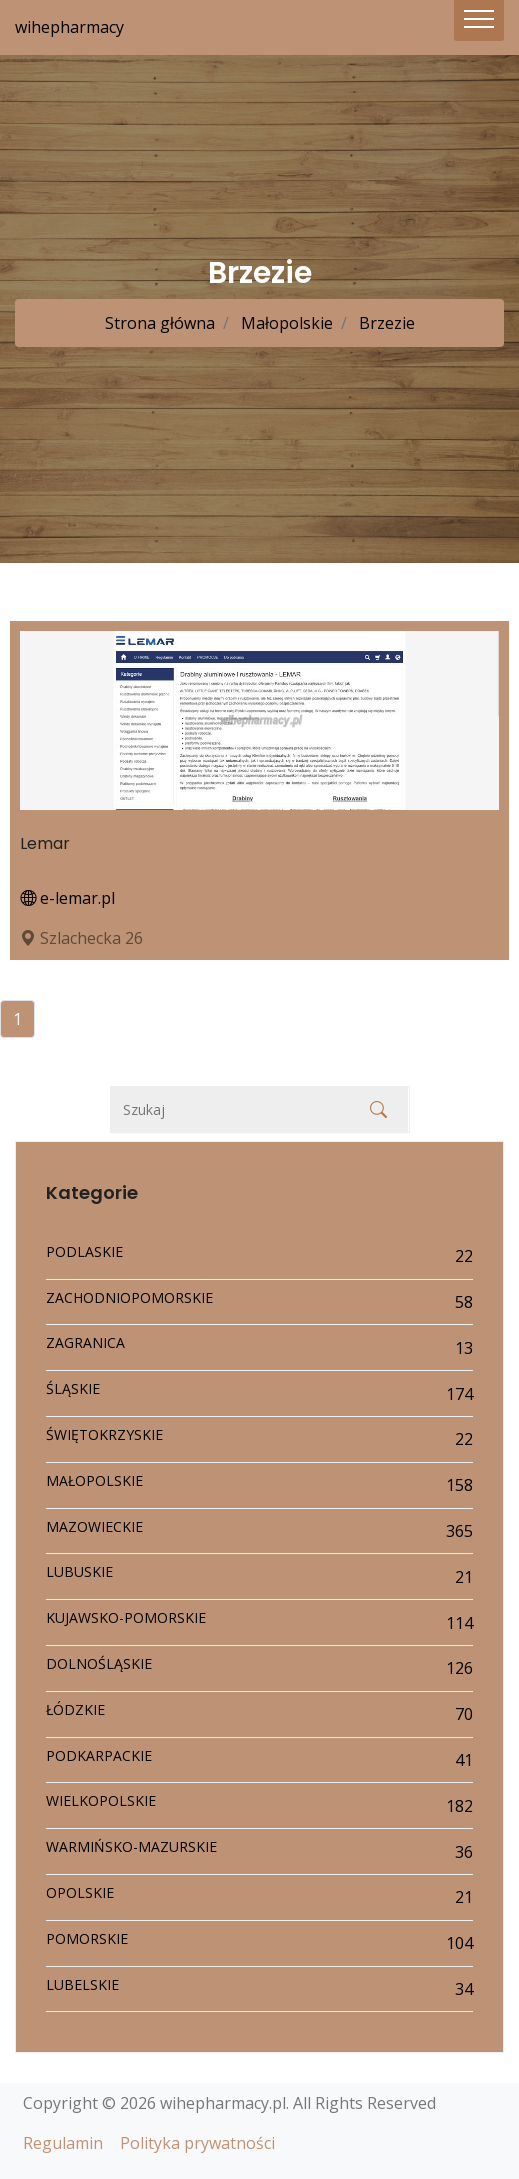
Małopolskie (285, 323)
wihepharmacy (69, 27)
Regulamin (63, 2143)
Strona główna (160, 323)
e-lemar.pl (67, 898)
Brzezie (385, 323)
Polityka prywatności (197, 2143)
